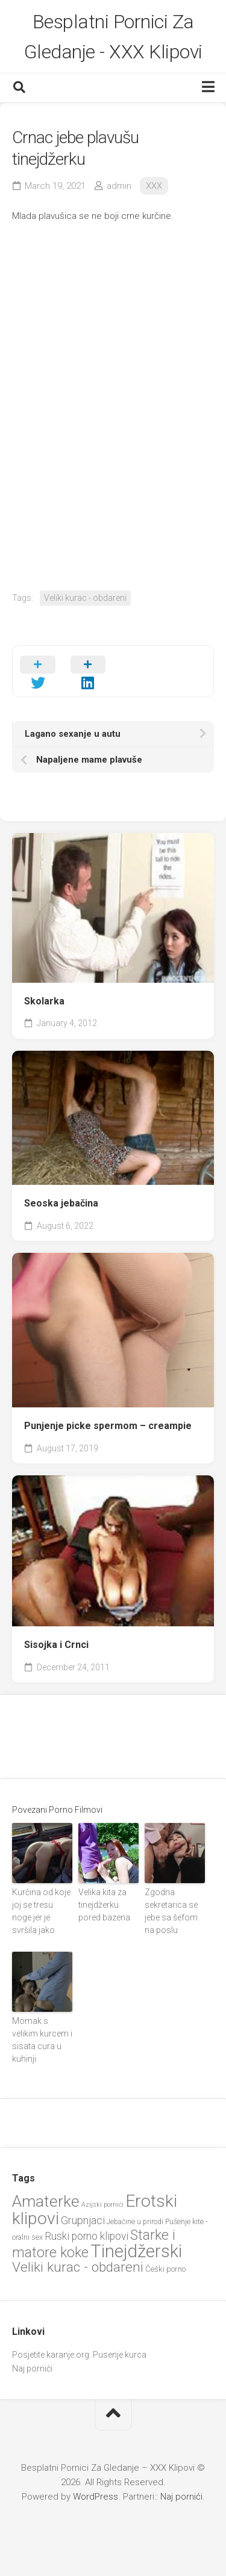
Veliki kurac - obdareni (85, 598)
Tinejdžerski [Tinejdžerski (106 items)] (136, 2251)
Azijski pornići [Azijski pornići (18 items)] (102, 2205)
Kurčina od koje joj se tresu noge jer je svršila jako (41, 1911)
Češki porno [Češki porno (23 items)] (165, 2268)
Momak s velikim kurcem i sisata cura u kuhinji (42, 2040)
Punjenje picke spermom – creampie (108, 1425)
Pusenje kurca (119, 2354)
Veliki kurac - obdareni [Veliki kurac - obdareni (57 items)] (77, 2267)
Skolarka (44, 1001)
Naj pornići (32, 2368)
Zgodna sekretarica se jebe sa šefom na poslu (171, 1911)
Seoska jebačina (61, 1203)
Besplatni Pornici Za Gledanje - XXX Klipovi (113, 36)
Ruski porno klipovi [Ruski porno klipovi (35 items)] (86, 2236)
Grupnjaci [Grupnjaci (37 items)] (83, 2220)
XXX (154, 185)
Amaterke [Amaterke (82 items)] (46, 2201)
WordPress (95, 2496)
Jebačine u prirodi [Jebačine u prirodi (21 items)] (135, 2222)
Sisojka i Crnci (56, 1644)
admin (119, 185)
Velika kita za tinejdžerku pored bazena (104, 1904)
